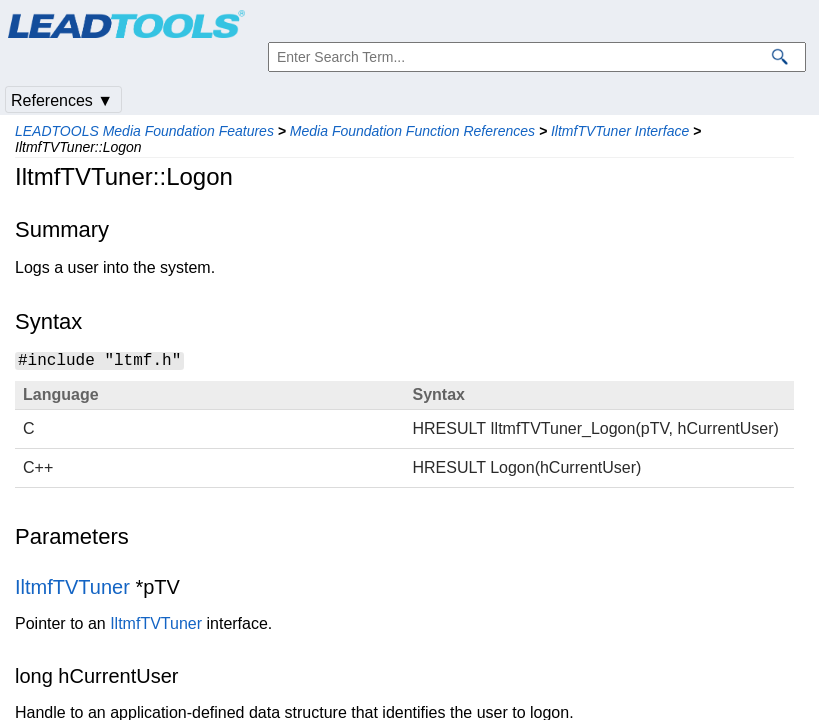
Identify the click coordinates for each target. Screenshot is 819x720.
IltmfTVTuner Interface (620, 131)
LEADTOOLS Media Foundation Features (144, 131)
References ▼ (62, 100)
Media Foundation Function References (412, 131)
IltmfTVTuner (72, 587)
